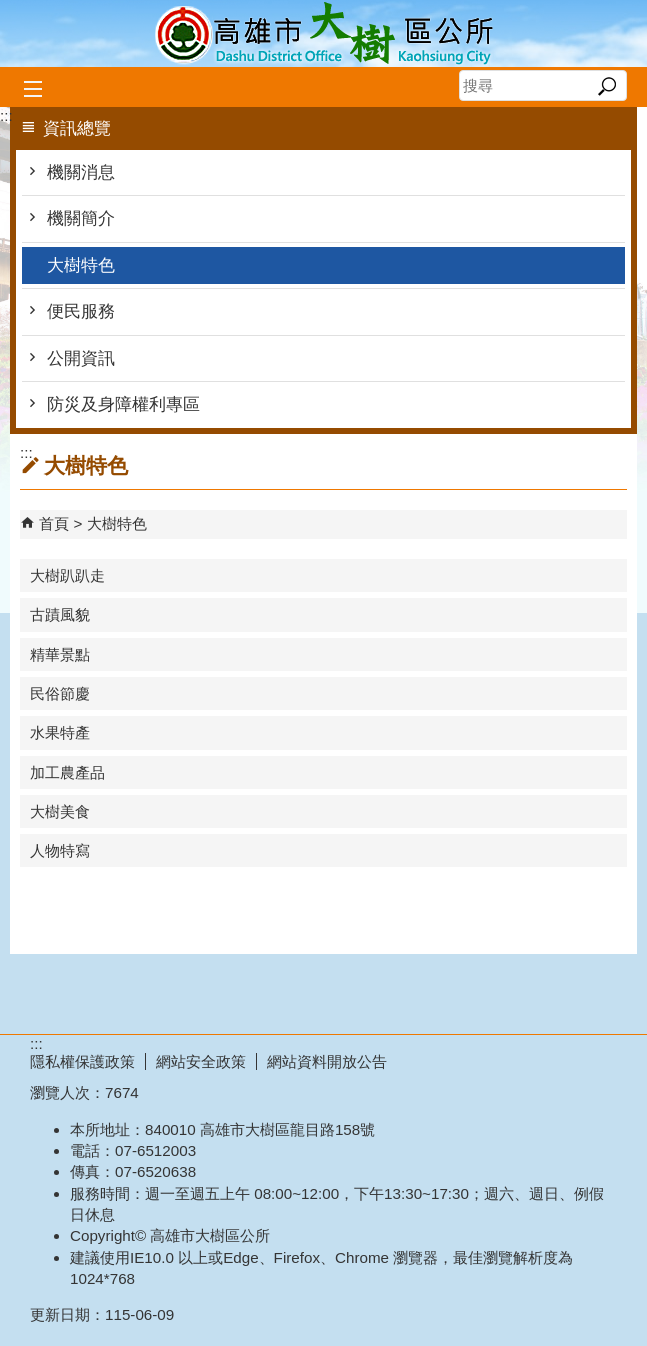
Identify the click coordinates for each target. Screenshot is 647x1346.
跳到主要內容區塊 (10, 10)
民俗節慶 (60, 693)
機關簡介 (81, 218)
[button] (606, 86)
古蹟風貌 (60, 614)
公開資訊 (81, 358)
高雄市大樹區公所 (324, 33)
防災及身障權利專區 (123, 404)
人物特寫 (60, 850)
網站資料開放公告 (327, 1061)
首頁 (54, 523)
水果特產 (60, 732)
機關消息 (81, 172)
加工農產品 (67, 772)
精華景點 (60, 654)
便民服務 (81, 311)
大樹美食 (60, 811)
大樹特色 (81, 265)
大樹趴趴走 (67, 575)
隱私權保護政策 (82, 1061)
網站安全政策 (201, 1061)
